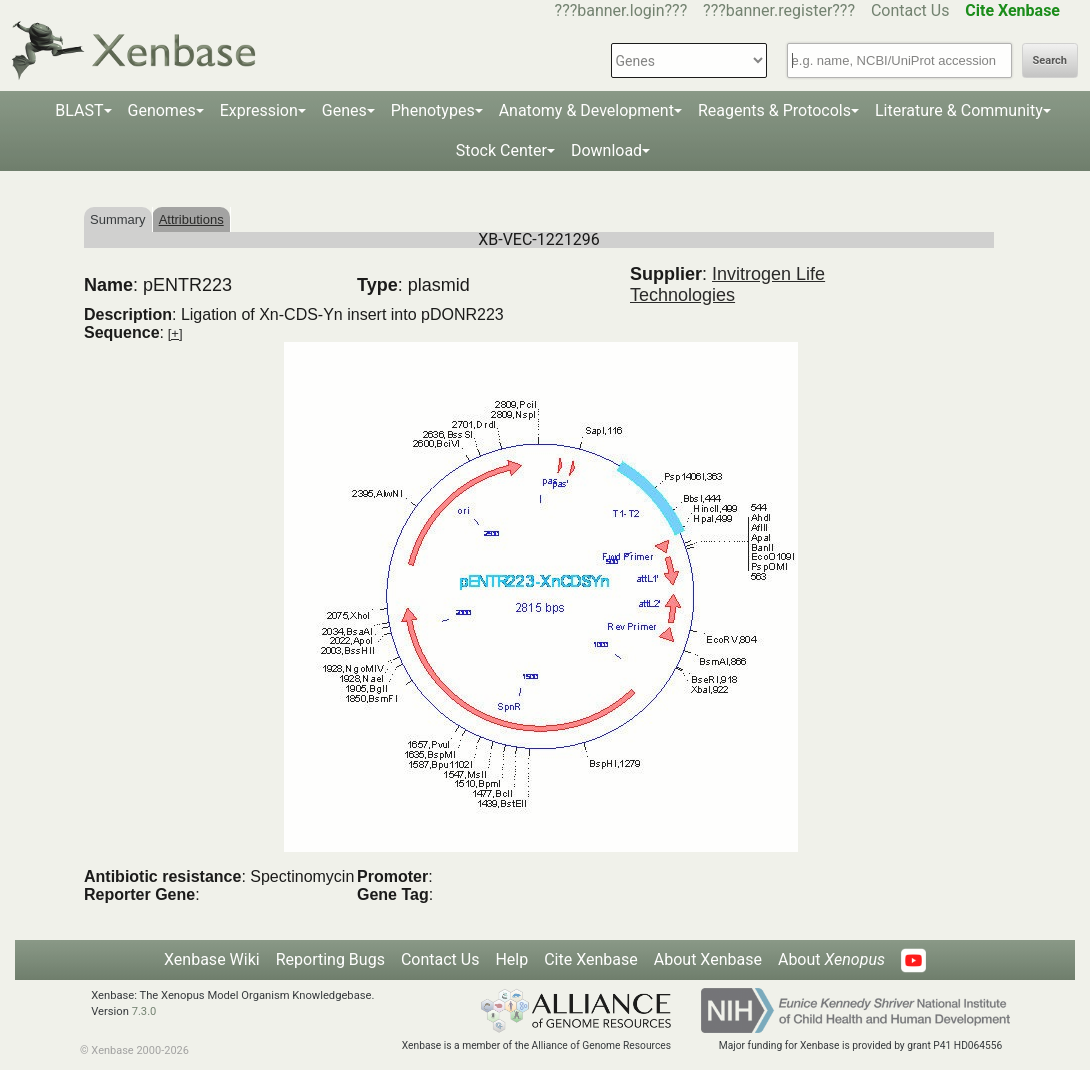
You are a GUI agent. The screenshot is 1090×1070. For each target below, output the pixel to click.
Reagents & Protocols (774, 110)
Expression (259, 110)
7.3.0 (144, 1011)
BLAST (79, 110)
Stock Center (501, 150)
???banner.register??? (779, 10)
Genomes (162, 110)
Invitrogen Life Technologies (727, 284)
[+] (175, 333)
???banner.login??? (621, 10)
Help (511, 959)
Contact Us (910, 10)
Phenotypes (433, 110)
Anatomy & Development (586, 110)
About (831, 959)
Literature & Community (959, 110)
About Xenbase (708, 959)
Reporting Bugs (330, 959)
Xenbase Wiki (212, 959)
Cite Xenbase (591, 959)
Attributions (191, 219)
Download (606, 150)
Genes (344, 110)
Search (1050, 60)
